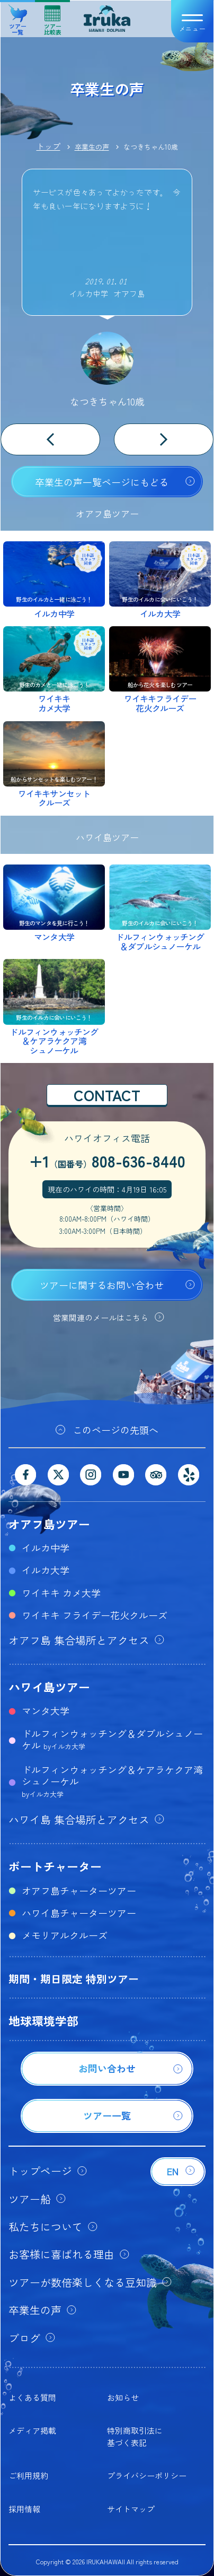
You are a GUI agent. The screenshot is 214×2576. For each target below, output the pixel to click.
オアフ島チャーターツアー (79, 1890)
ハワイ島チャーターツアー (79, 1913)
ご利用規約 (28, 2475)
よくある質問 (32, 2397)
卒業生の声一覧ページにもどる (101, 482)
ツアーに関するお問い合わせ (102, 1285)
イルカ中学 (45, 1547)
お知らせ (123, 2397)
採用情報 (24, 2508)
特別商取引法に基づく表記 (135, 2436)
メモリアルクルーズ (65, 1935)
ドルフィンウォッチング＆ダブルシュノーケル (112, 1739)
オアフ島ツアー (49, 1523)
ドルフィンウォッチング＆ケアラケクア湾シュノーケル (112, 1781)
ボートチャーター (55, 1865)
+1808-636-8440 (107, 1160)
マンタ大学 (45, 1710)
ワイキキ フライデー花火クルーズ (94, 1615)
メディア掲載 (32, 2430)
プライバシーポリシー (146, 2475)
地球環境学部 (43, 2020)
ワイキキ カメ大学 (61, 1593)
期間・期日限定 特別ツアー (73, 1978)
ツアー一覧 (17, 16)
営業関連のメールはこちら (100, 1317)
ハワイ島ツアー (49, 1686)
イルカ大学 (45, 1570)
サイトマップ (131, 2508)
